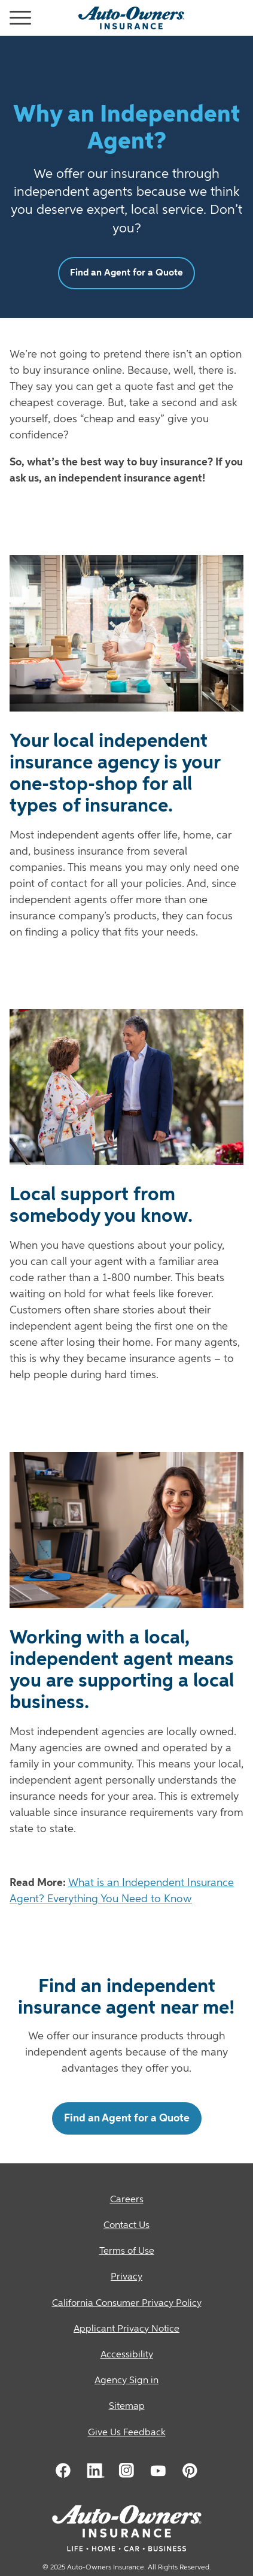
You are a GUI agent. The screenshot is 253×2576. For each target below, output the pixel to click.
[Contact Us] (126, 2226)
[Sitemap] (126, 2407)
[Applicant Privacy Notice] (126, 2329)
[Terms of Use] (126, 2252)
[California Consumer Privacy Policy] (126, 2304)
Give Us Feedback (127, 2433)
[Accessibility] (126, 2355)
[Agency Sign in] (126, 2381)
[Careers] (126, 2200)
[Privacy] (126, 2277)
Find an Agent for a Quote (126, 273)
